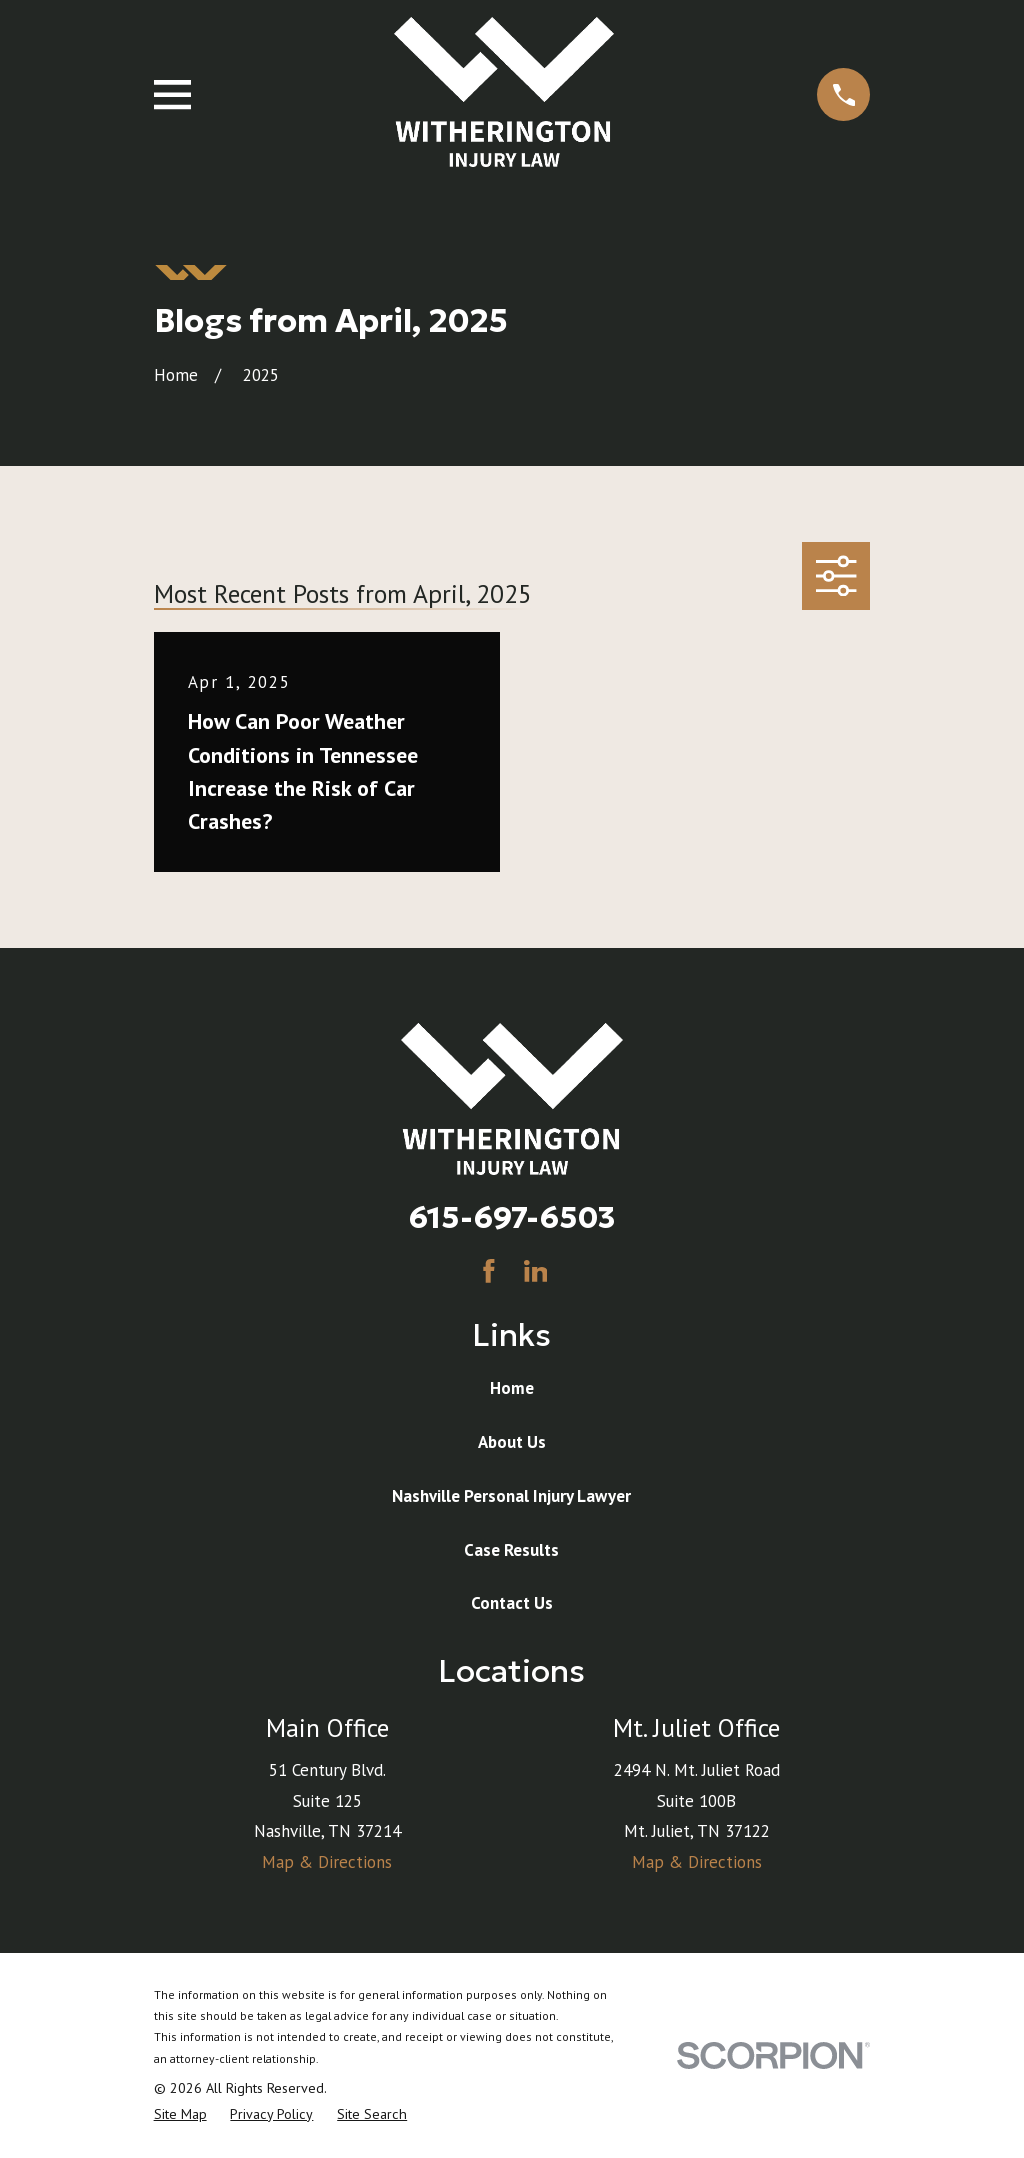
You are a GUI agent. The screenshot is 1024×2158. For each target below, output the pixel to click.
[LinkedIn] (536, 1271)
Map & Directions (327, 1862)
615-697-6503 (512, 1217)
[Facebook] (489, 1271)
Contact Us (512, 1603)
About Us (512, 1442)
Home (512, 1388)
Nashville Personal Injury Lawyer (511, 1496)
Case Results (511, 1550)
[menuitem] (180, 2115)
